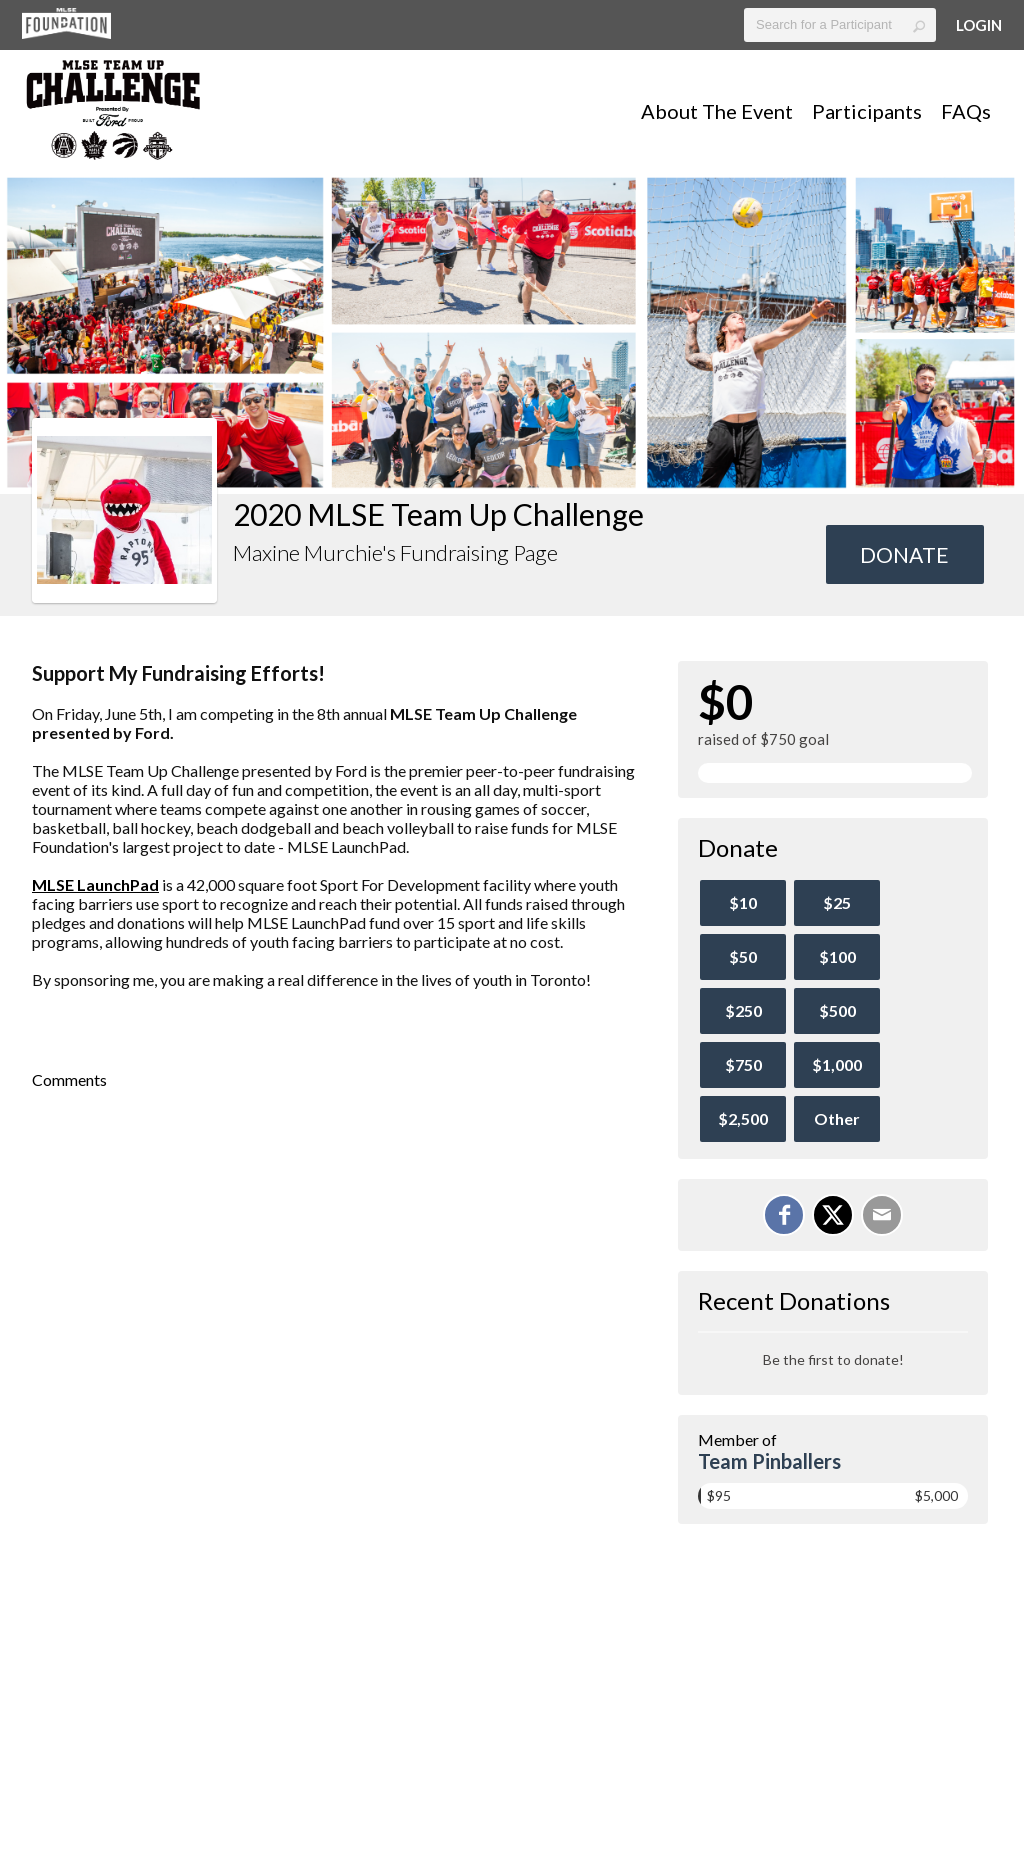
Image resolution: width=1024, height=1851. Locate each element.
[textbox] (840, 25)
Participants (867, 111)
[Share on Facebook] (784, 1215)
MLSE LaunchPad (95, 884)
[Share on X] (833, 1215)
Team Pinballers (769, 1461)
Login (979, 25)
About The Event (717, 111)
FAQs (966, 111)
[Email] (882, 1215)
